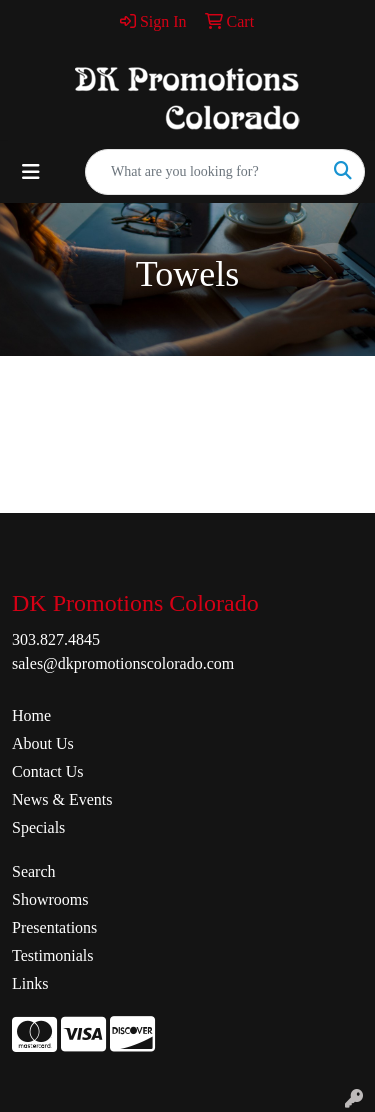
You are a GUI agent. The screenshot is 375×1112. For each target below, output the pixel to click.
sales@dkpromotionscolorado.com (123, 663)
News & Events (62, 799)
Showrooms (50, 899)
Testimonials (53, 955)
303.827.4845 (56, 639)
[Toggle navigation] (31, 172)
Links (30, 983)
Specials (38, 827)
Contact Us (48, 771)
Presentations (54, 927)
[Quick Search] (204, 172)
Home (31, 715)
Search (34, 871)
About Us (43, 743)
